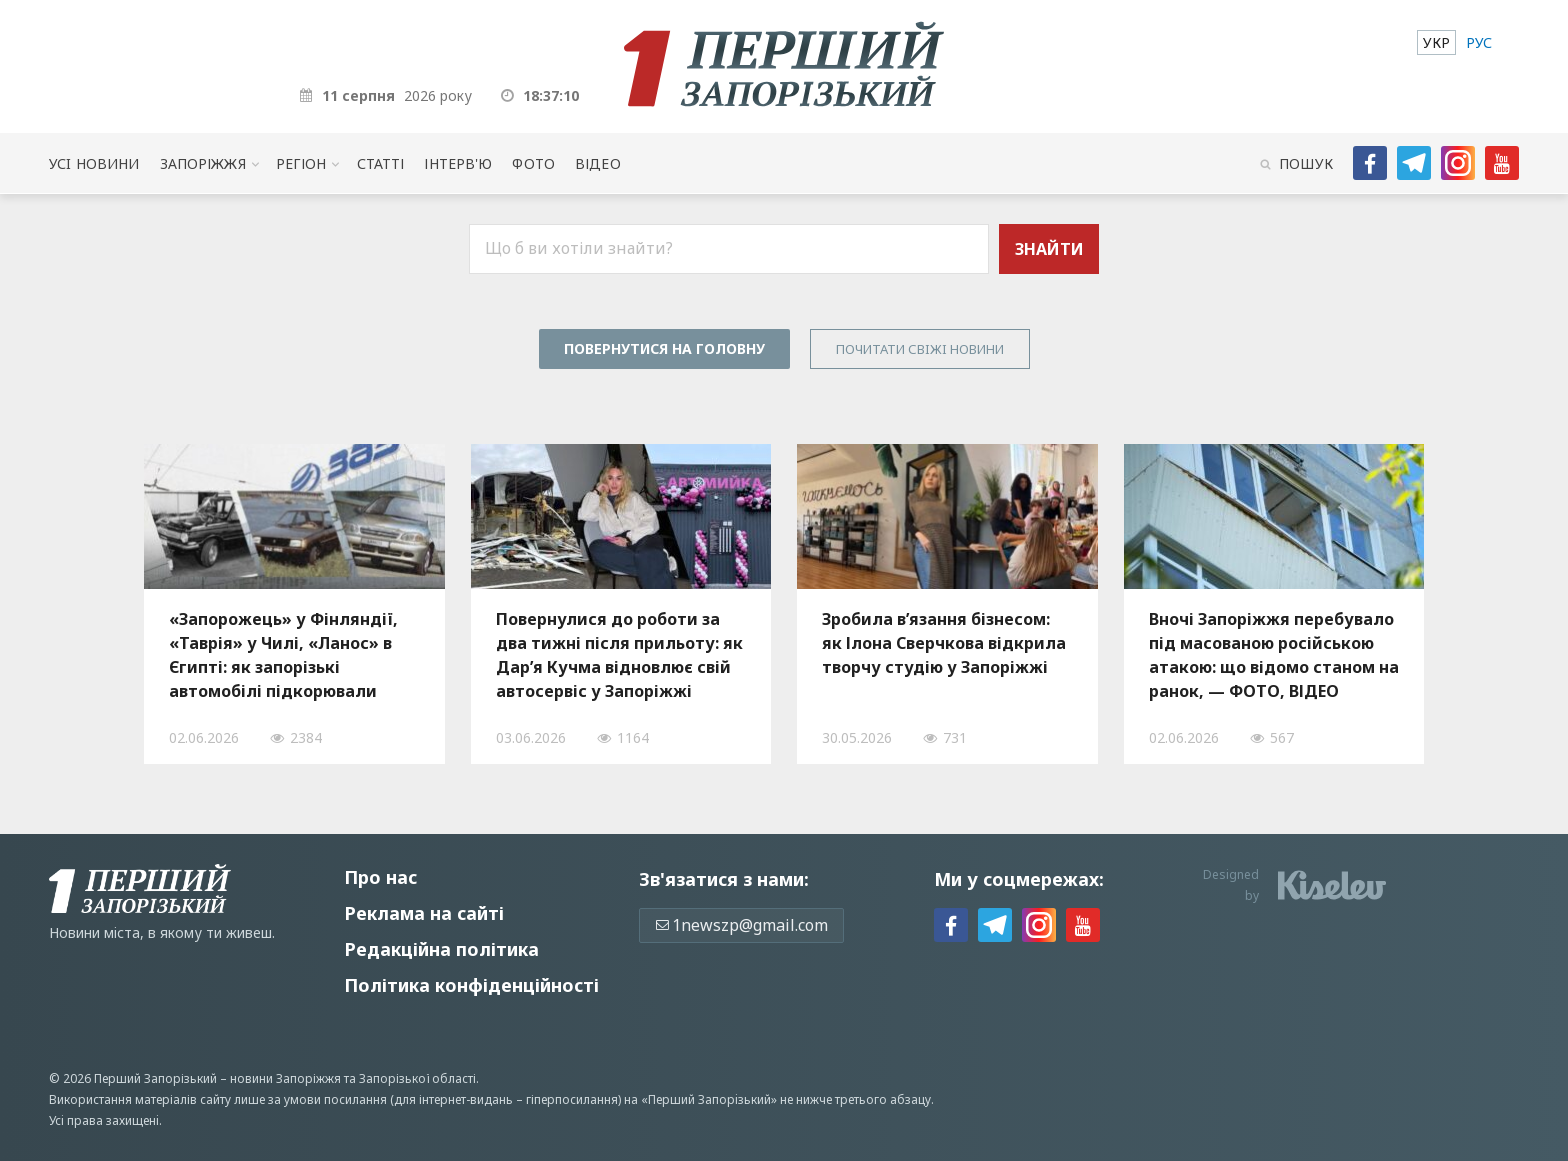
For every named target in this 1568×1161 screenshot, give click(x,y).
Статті (381, 163)
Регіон (301, 163)
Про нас (380, 877)
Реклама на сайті (424, 913)
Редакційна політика (441, 949)
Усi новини (94, 163)
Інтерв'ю (458, 163)
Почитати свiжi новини (920, 349)
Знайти (1049, 249)
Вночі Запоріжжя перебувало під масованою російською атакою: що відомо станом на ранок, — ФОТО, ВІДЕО (1274, 655)
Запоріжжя (203, 163)
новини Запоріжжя (285, 1078)
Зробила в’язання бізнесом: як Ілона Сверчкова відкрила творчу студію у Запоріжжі (944, 643)
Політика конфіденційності (471, 985)
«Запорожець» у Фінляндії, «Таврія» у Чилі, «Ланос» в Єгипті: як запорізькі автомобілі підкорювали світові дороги (283, 655)
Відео (598, 163)
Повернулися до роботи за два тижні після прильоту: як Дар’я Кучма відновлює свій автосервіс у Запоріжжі (619, 655)
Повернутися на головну (664, 348)
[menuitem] (1436, 42)
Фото (533, 163)
